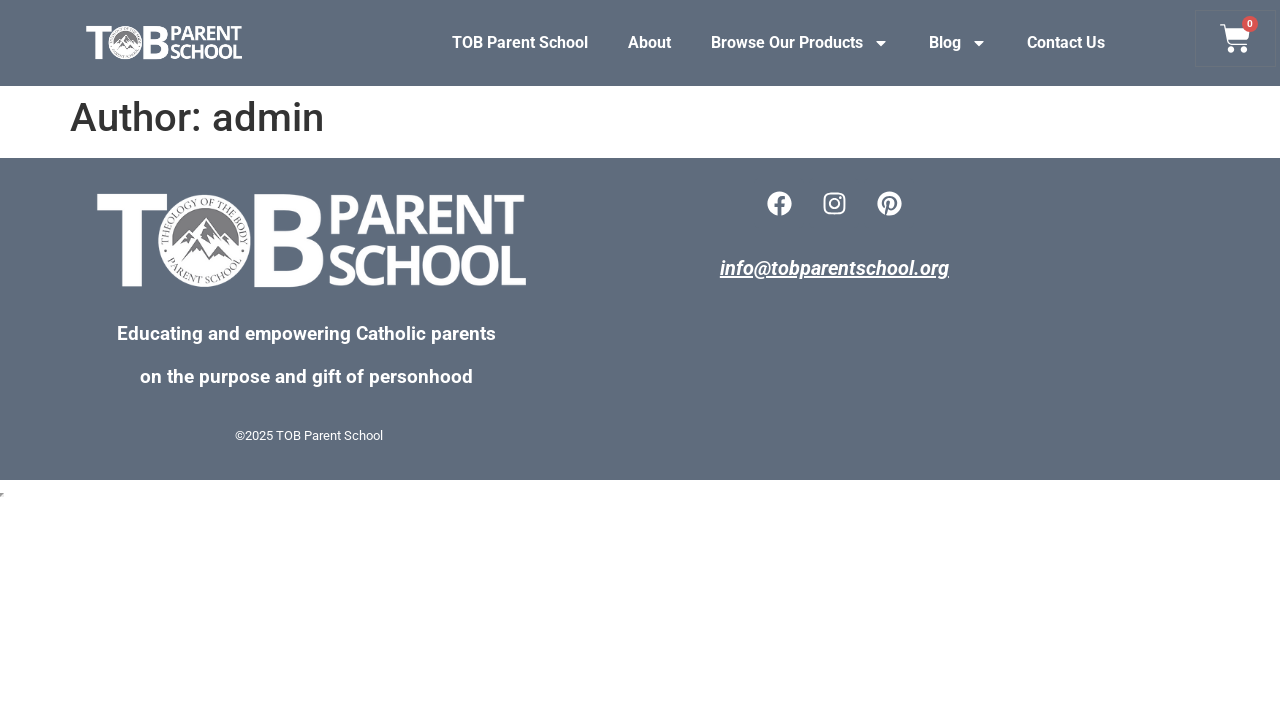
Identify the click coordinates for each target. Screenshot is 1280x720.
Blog (958, 43)
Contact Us (1066, 42)
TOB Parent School (520, 42)
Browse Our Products (800, 43)
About (649, 42)
